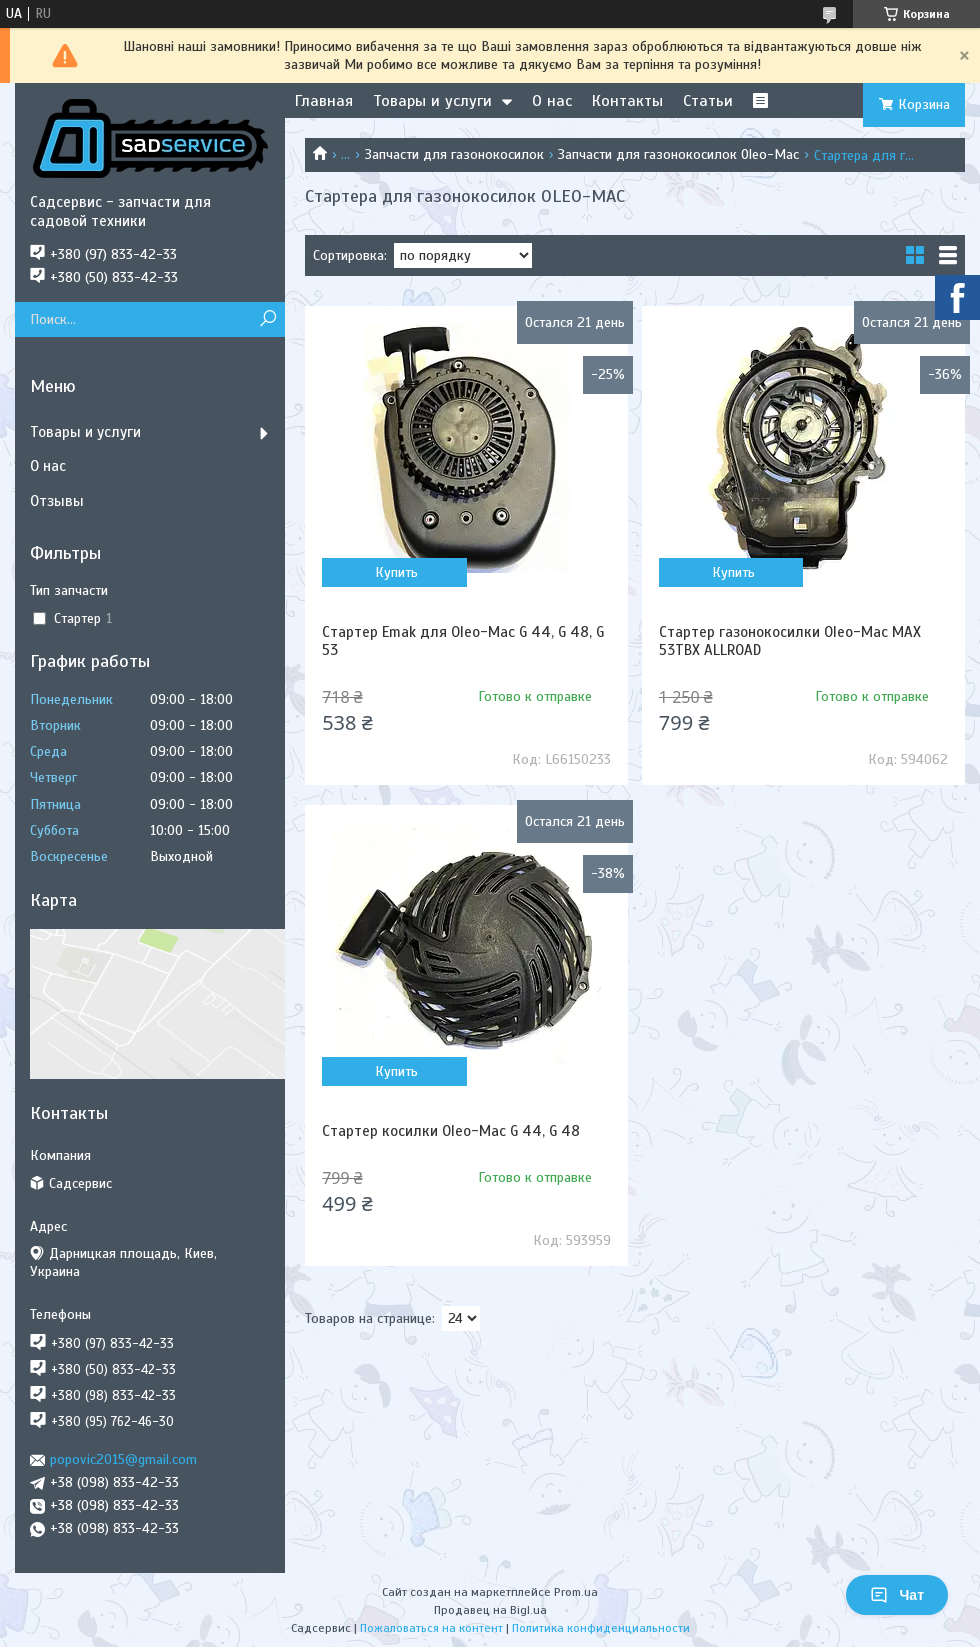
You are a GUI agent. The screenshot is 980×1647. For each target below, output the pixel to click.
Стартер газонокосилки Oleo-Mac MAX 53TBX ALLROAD (790, 641)
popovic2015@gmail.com (123, 1459)
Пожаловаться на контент (431, 1628)
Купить (396, 572)
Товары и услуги (432, 101)
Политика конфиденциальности (601, 1628)
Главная (324, 101)
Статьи (708, 101)
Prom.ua (576, 1592)
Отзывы (57, 501)
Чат (897, 1595)
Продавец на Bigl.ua (490, 1610)
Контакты (627, 101)
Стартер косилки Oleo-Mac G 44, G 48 (451, 1131)
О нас (552, 101)
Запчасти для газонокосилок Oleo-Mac (678, 154)
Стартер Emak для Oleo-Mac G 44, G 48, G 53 (463, 641)
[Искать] (267, 319)
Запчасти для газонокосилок (454, 154)
